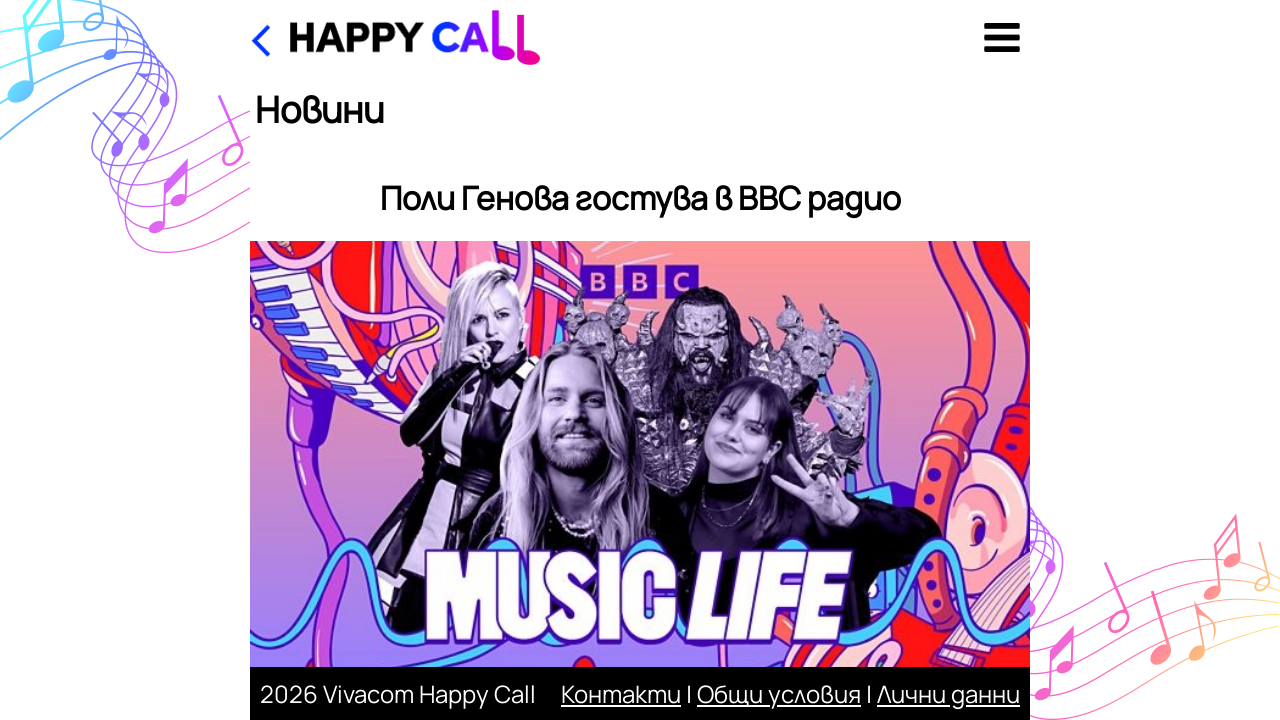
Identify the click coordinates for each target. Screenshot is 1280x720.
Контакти (621, 693)
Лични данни (948, 693)
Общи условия (779, 693)
